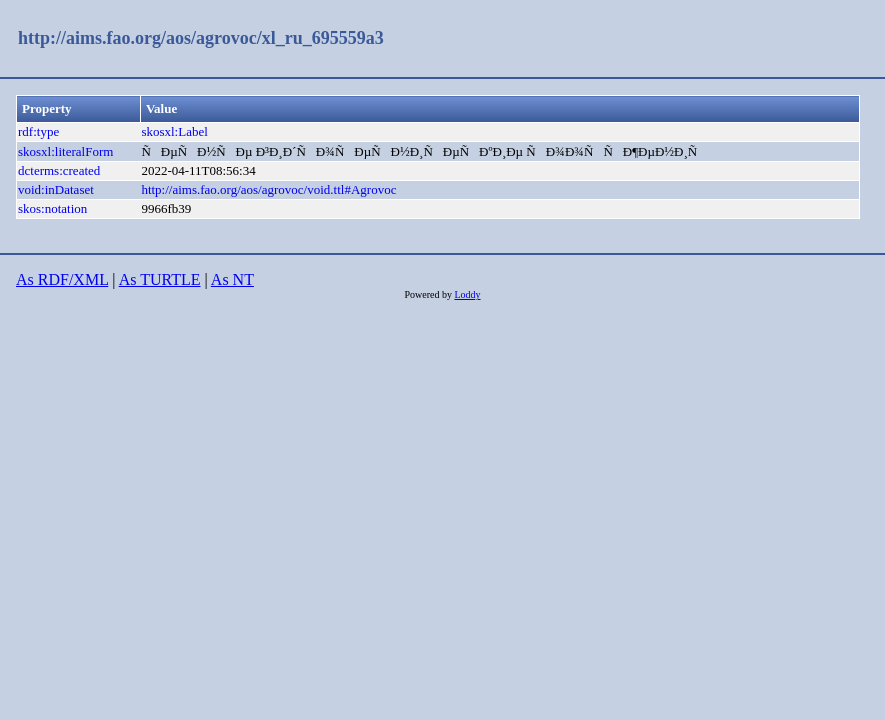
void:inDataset (56, 189)
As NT (232, 279)
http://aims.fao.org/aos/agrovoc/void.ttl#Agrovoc (268, 189)
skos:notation (52, 208)
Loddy (467, 294)
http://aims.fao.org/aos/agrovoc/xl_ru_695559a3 (201, 38)
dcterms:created (59, 170)
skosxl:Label (174, 131)
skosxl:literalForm (65, 151)
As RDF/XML (62, 279)
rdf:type (38, 131)
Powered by (429, 294)
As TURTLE (160, 279)
